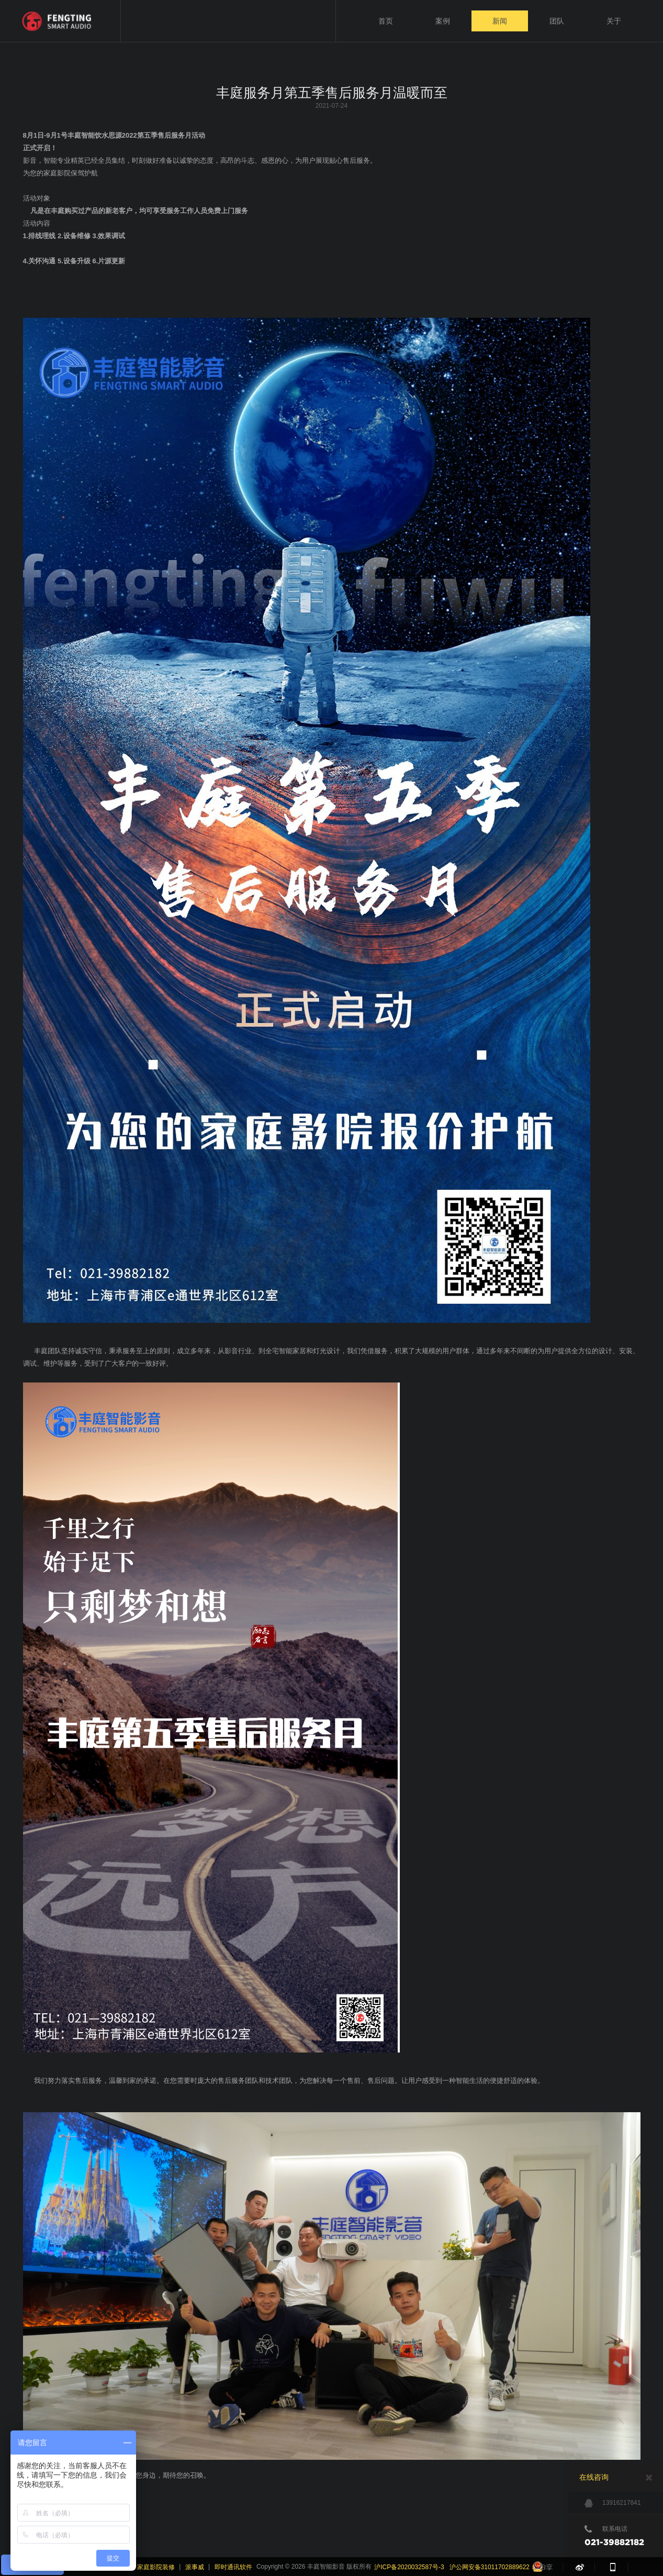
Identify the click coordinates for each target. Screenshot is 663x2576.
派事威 (194, 2567)
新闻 (499, 21)
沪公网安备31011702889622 (490, 2567)
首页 (385, 21)
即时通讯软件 (233, 2567)
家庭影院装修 (156, 2567)
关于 (613, 21)
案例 (442, 21)
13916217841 (612, 2503)
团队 (556, 21)
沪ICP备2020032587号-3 (409, 2567)
